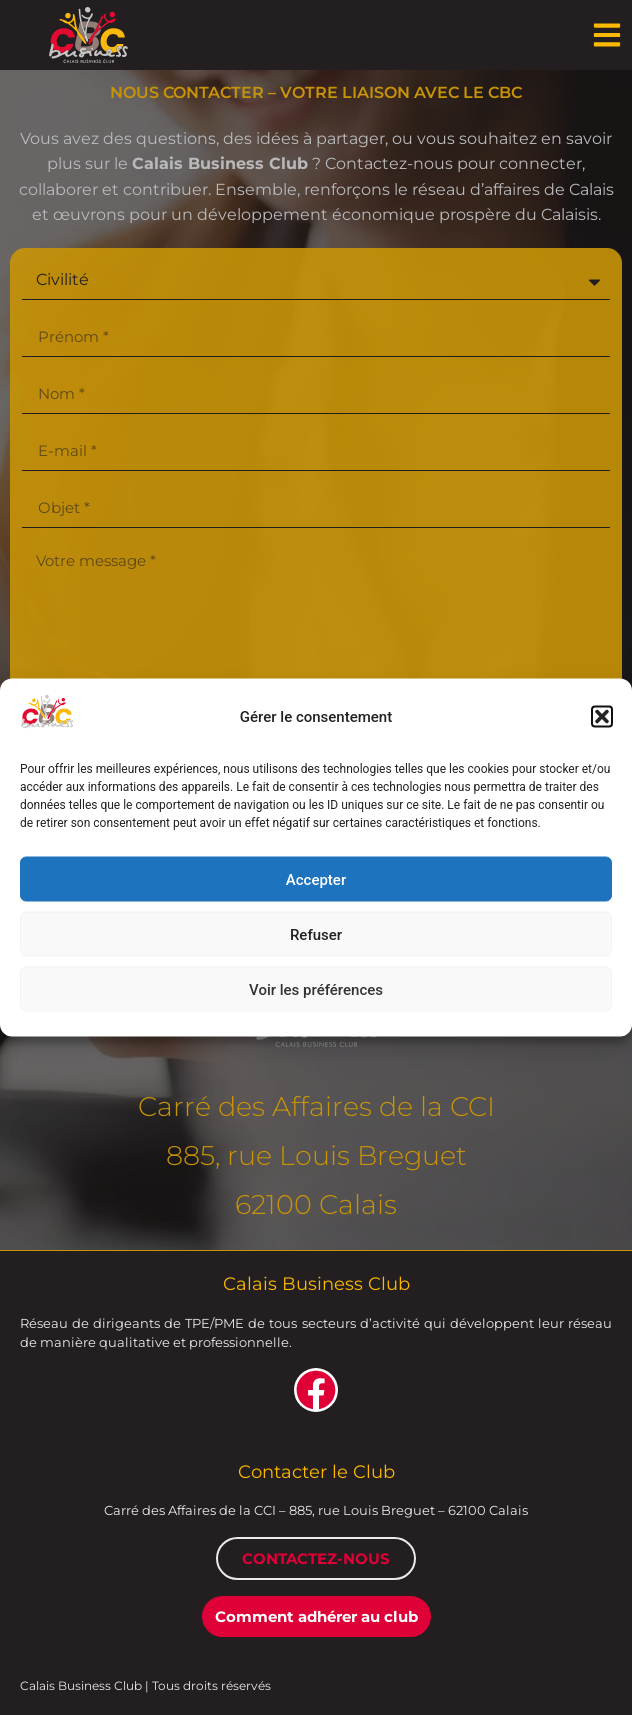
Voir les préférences (316, 989)
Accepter (316, 879)
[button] (602, 716)
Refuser (316, 934)
